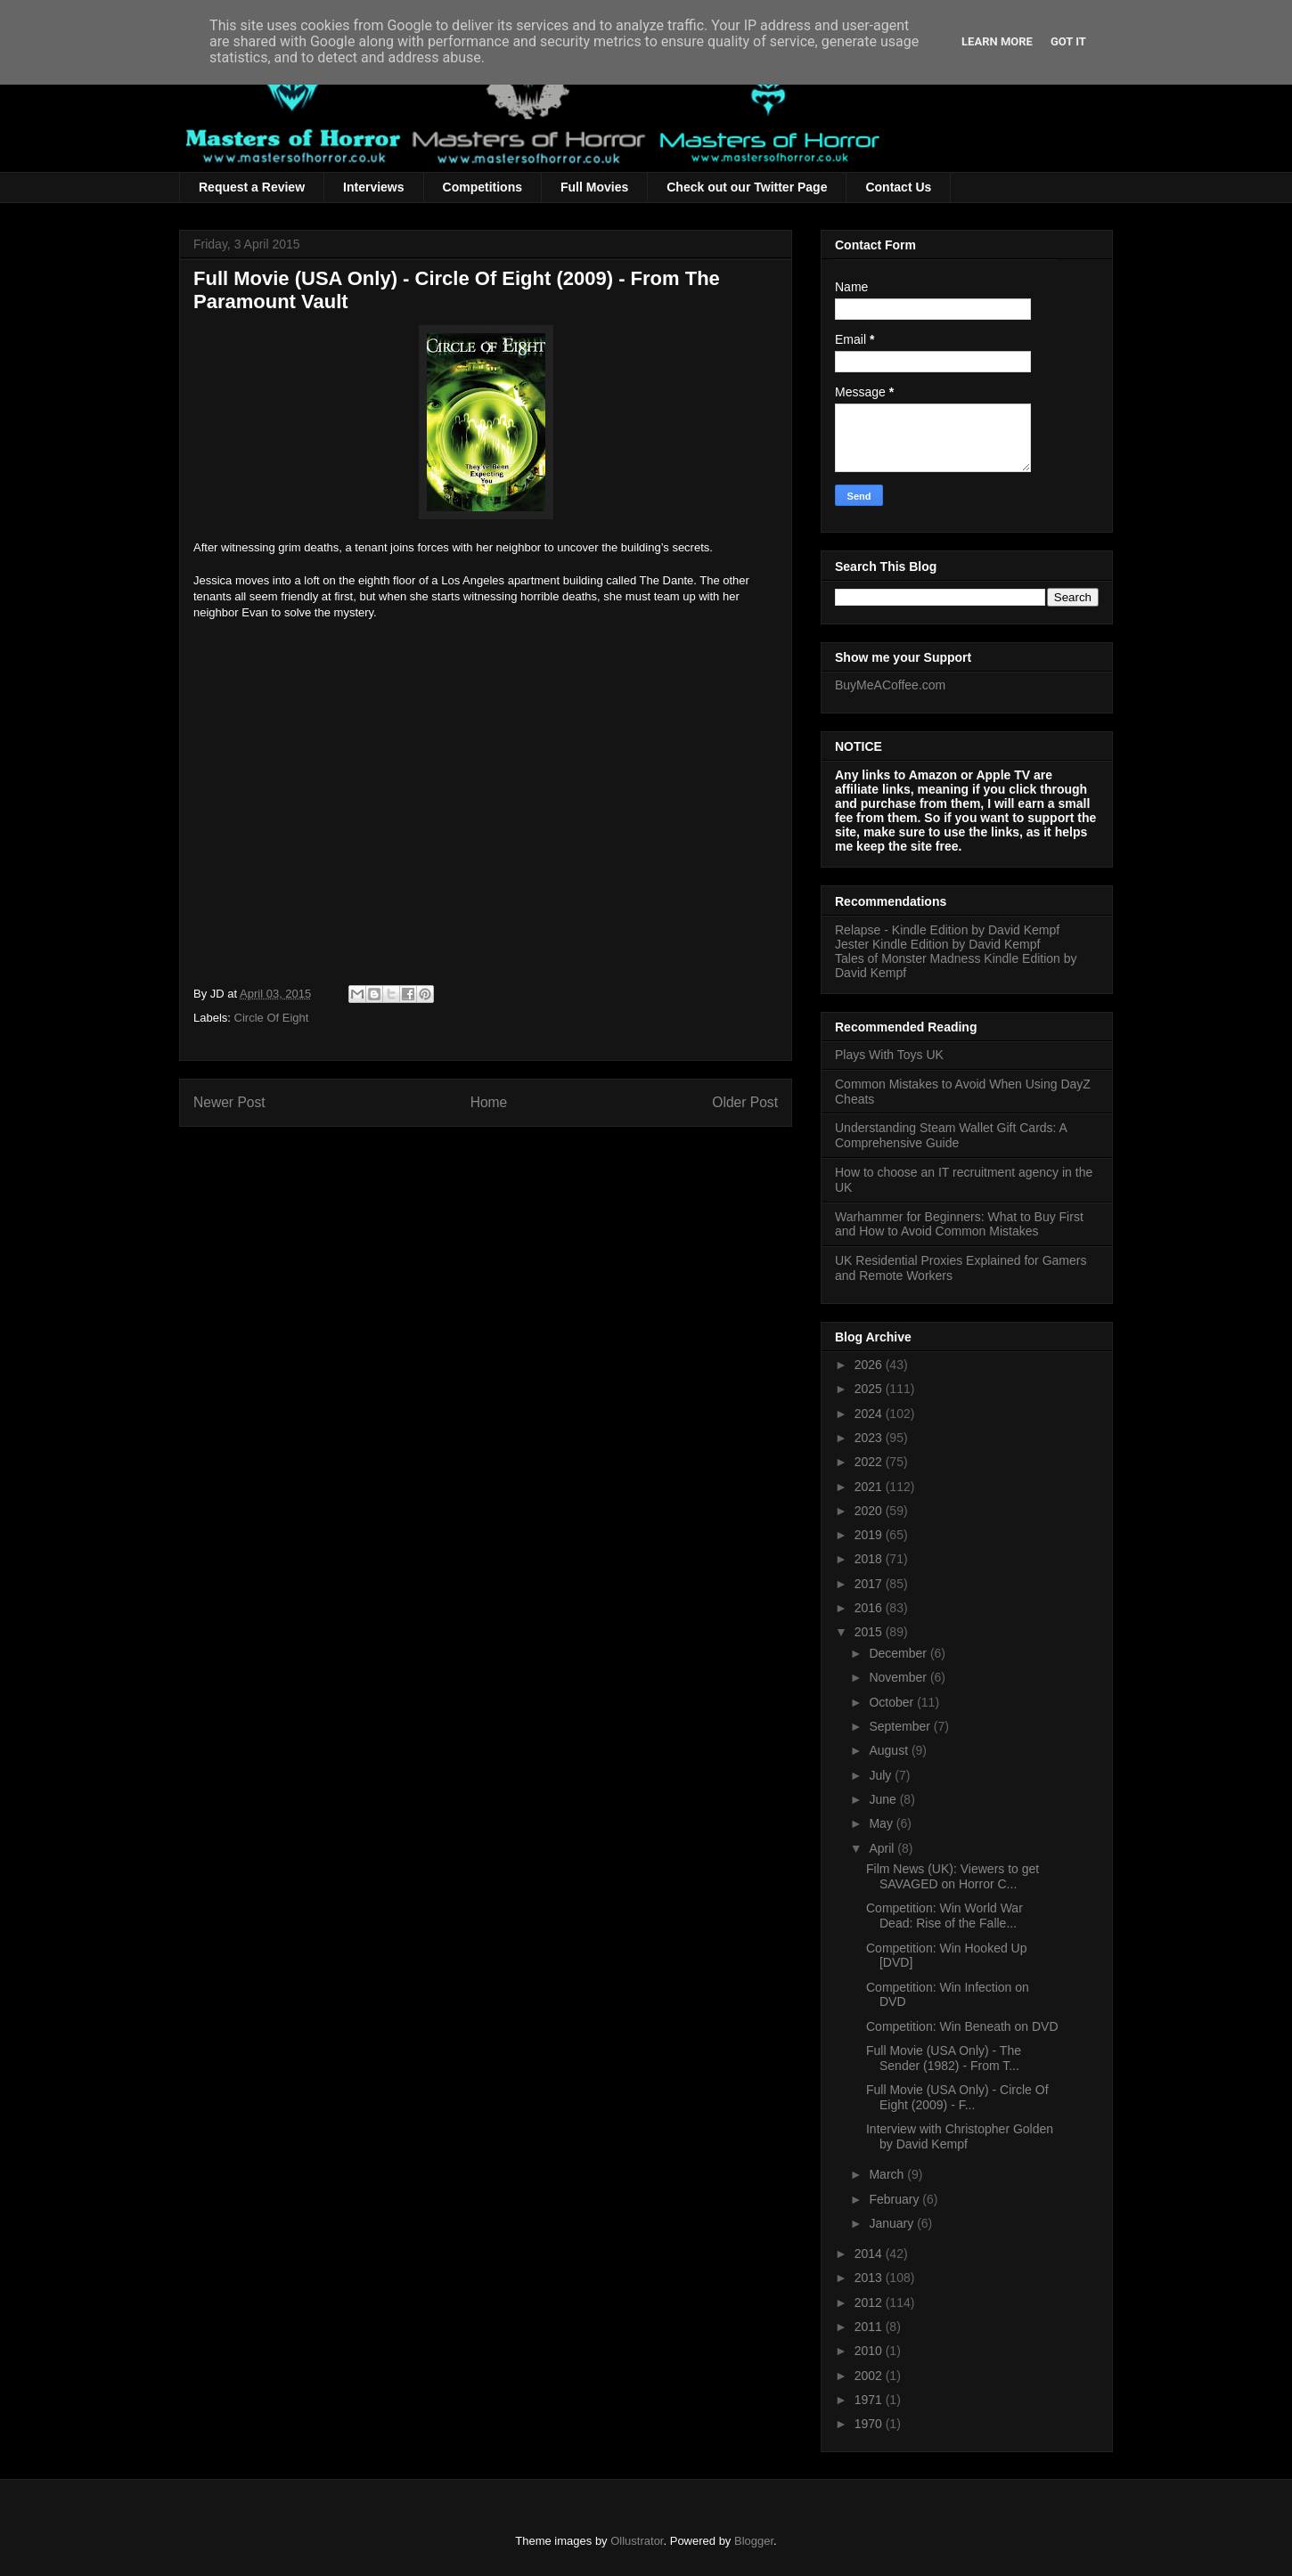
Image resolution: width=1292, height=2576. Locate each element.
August (890, 1750)
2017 (870, 1584)
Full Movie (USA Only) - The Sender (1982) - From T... (943, 2058)
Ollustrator (636, 2540)
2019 (870, 1535)
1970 (870, 2424)
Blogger (753, 2540)
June (884, 1799)
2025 (870, 1389)
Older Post (745, 1102)
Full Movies (594, 187)
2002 (870, 2375)
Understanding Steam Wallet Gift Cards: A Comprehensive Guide (951, 1135)
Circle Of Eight (271, 1017)
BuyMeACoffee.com (890, 685)
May (882, 1823)
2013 (870, 2277)
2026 (870, 1364)
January (893, 2223)
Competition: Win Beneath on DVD (962, 2026)
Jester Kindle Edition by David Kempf (937, 944)
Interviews (373, 187)
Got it (1068, 41)
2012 (870, 2302)
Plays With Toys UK (889, 1055)
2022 (870, 1462)
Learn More (997, 41)
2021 (870, 1487)
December (899, 1653)
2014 (870, 2253)
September (901, 1726)
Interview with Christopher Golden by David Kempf (959, 2136)
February (895, 2199)
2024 (870, 1413)
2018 (870, 1559)
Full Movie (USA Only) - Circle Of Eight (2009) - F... (957, 2097)
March (888, 2174)
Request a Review (252, 187)
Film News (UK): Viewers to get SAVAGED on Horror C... (952, 1876)
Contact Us (898, 187)
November (899, 1677)
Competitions (482, 187)
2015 (870, 1632)
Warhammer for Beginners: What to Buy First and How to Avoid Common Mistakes (959, 1224)
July (882, 1775)
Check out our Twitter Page (746, 187)
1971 (870, 2400)
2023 (870, 1438)
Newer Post (229, 1102)
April (883, 1848)
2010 (870, 2351)
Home (489, 1102)
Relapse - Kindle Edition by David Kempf (947, 930)
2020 (870, 1511)
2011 (870, 2326)
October (893, 1702)
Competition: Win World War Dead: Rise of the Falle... (944, 1915)
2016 (870, 1608)
